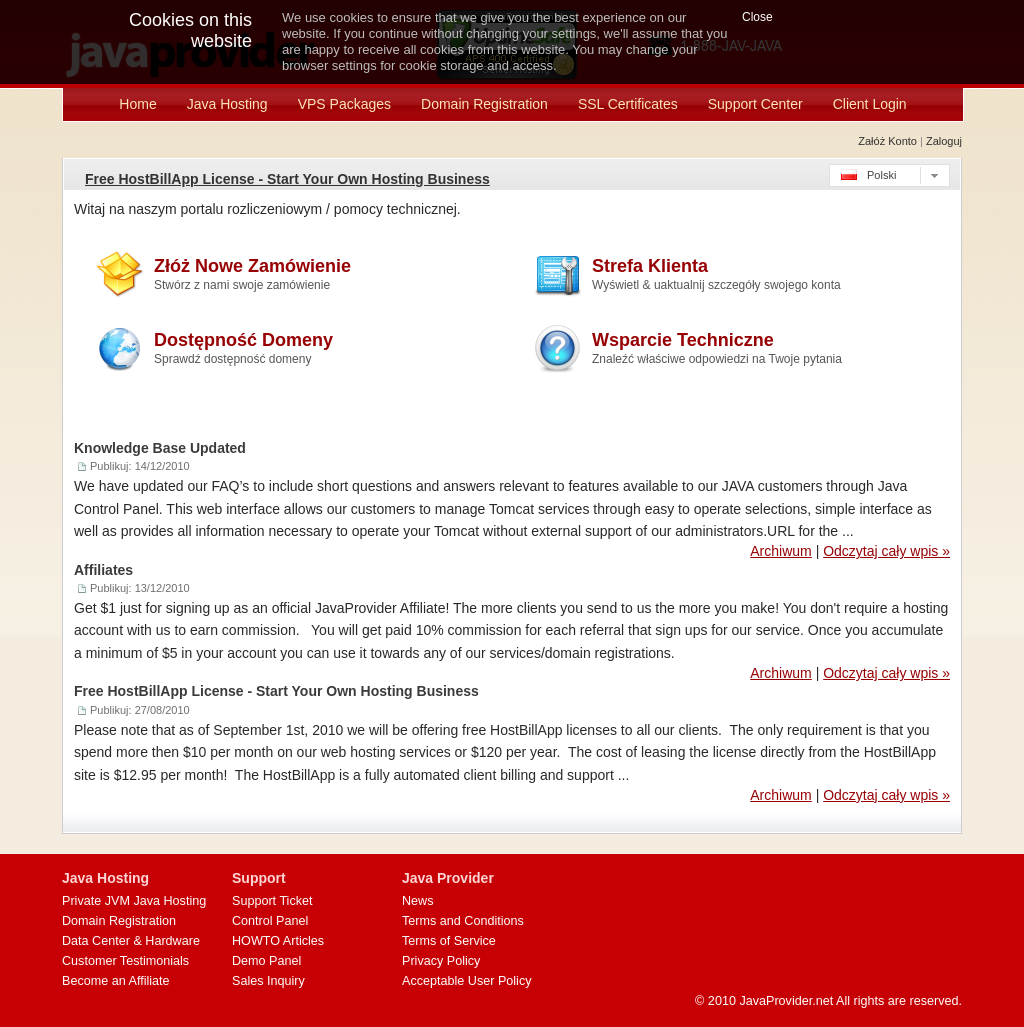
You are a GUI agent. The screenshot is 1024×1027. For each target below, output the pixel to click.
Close (757, 17)
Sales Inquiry (268, 981)
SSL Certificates (628, 104)
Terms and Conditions (463, 921)
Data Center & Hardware (131, 941)
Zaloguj (944, 141)
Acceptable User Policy (467, 981)
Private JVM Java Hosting (134, 901)
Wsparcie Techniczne (717, 348)
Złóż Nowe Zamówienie (252, 274)
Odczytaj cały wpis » (886, 551)
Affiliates (103, 570)
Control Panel (270, 921)
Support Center (755, 104)
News (418, 901)
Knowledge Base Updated (160, 448)
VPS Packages (344, 104)
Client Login (870, 104)
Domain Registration (484, 104)
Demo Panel (266, 961)
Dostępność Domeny (243, 348)
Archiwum (780, 551)
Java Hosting (227, 104)
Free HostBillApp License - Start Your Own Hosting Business (287, 179)
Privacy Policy (441, 961)
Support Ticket (272, 901)
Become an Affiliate (116, 981)
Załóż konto (887, 141)
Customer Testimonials (125, 961)
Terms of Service (449, 941)
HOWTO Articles (278, 941)
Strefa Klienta (716, 274)
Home (137, 104)
